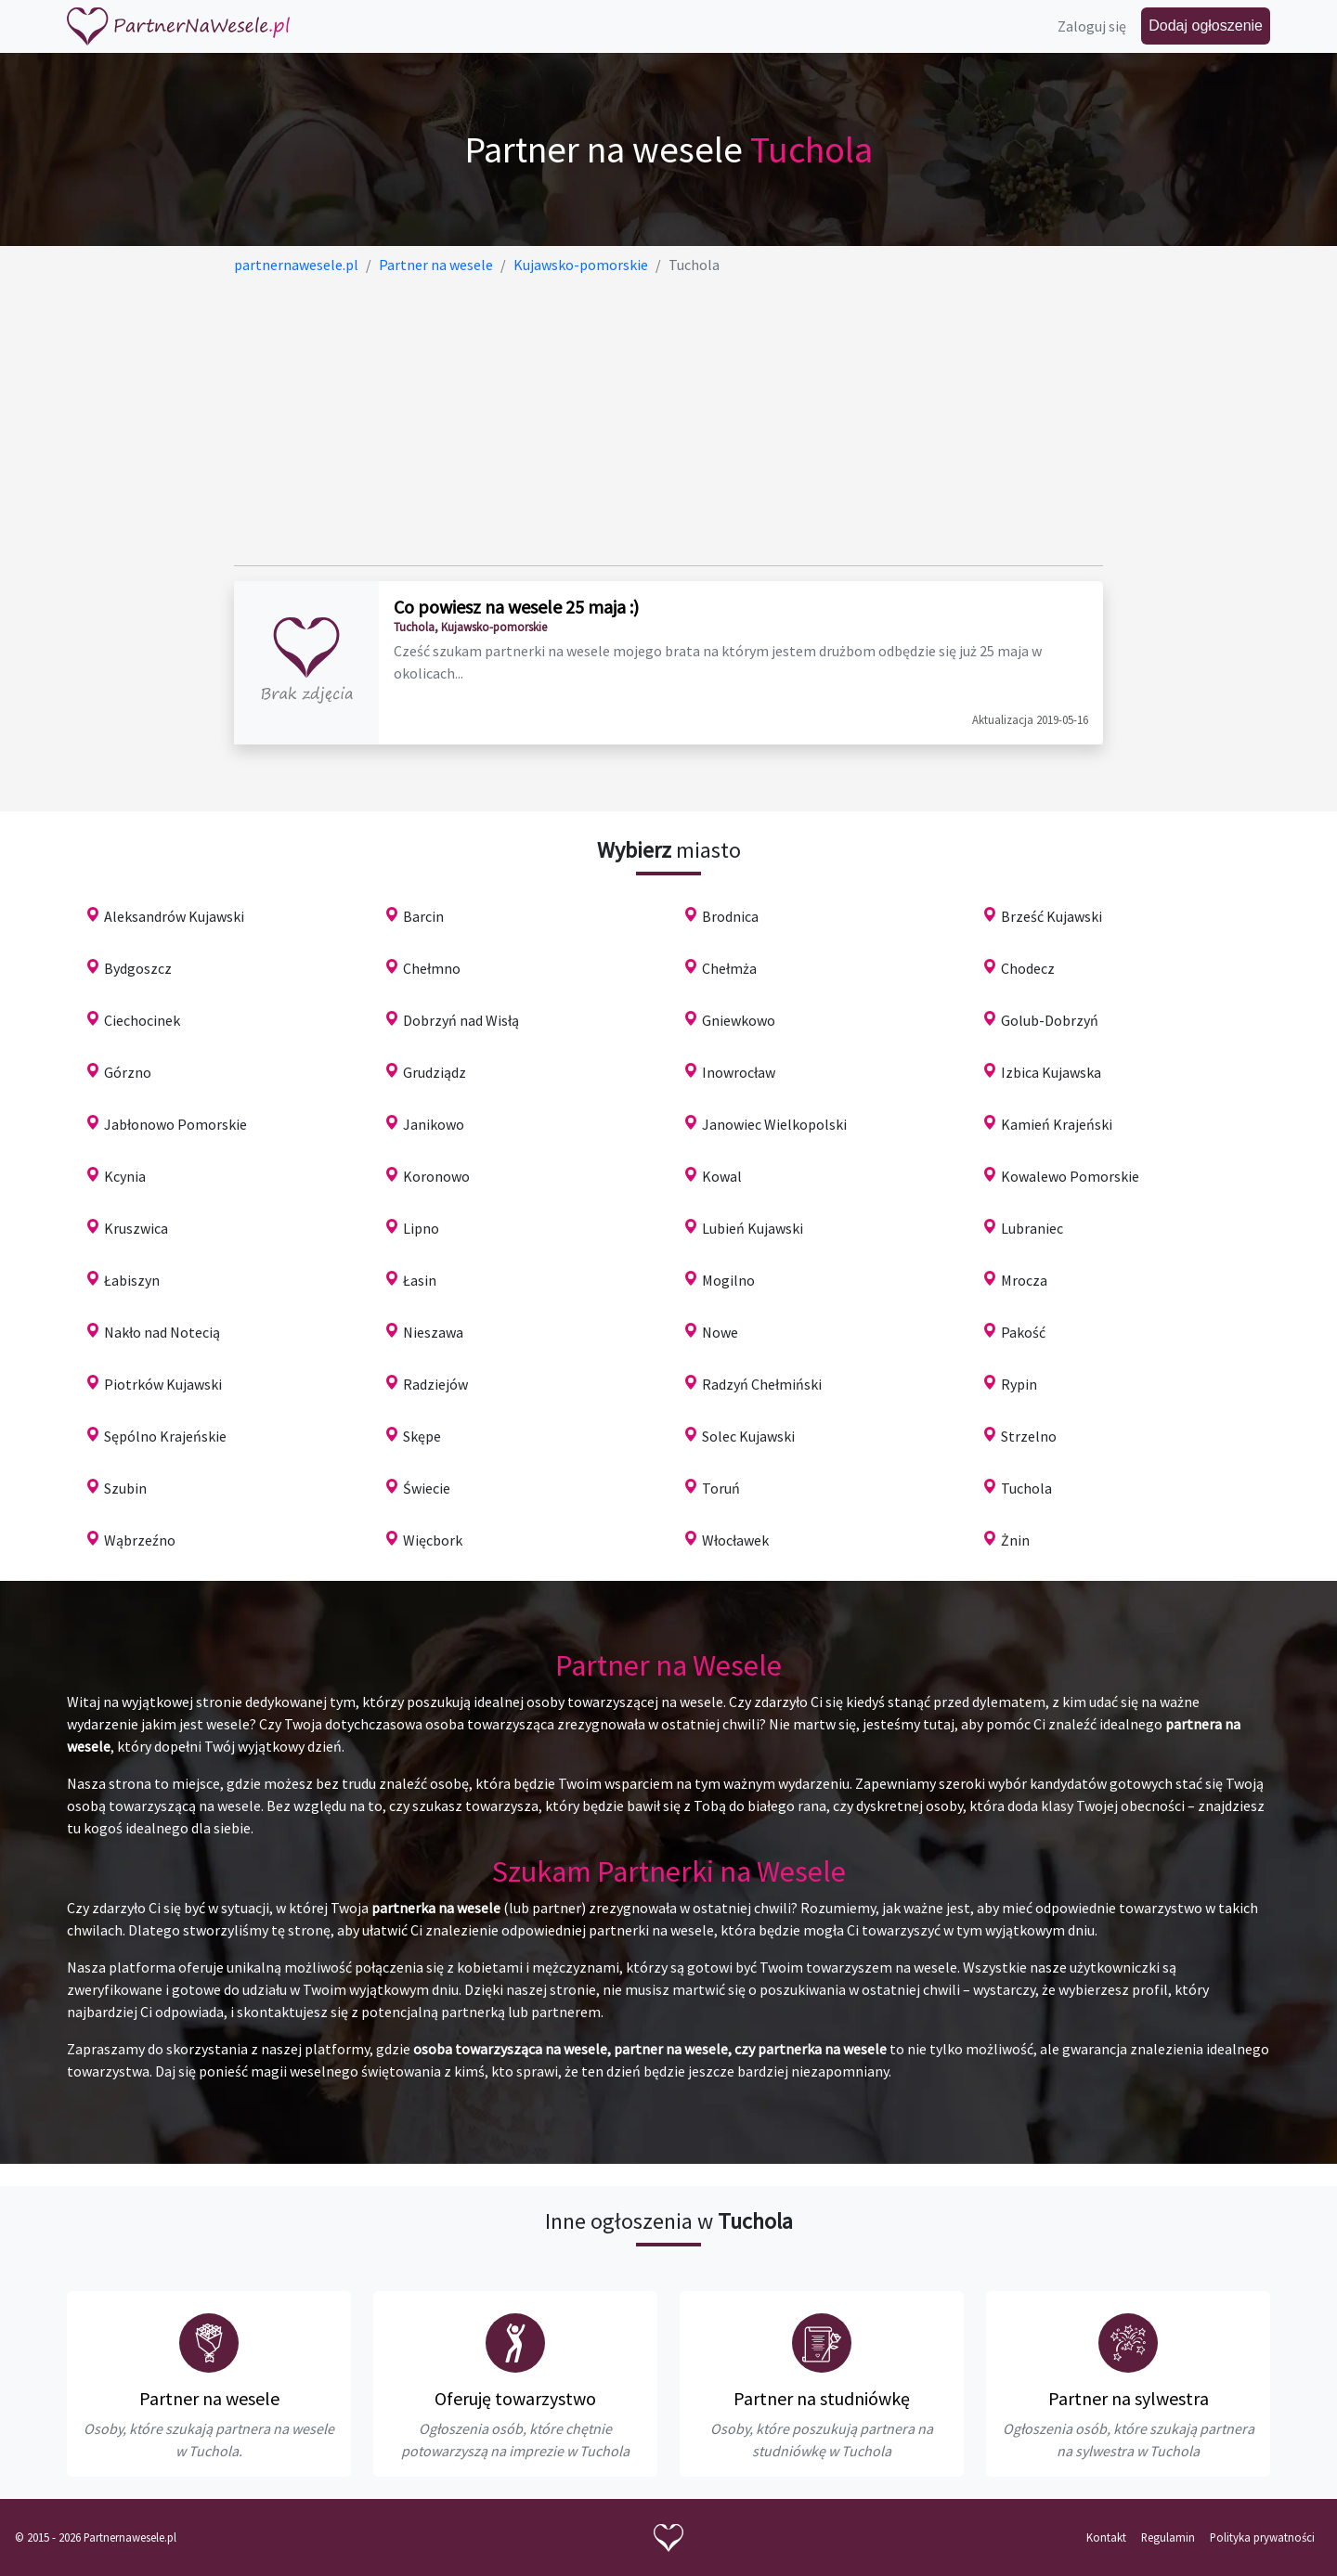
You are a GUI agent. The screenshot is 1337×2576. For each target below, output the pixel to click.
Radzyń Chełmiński (762, 1384)
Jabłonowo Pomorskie (175, 1124)
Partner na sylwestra (1128, 2398)
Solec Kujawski (748, 1436)
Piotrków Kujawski (163, 1384)
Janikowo (433, 1124)
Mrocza (1024, 1280)
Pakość (1023, 1332)
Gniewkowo (738, 1020)
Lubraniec (1032, 1228)
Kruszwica (136, 1228)
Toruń (721, 1488)
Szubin (125, 1488)
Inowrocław (738, 1072)
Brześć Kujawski (1051, 916)
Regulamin (1168, 2537)
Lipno (421, 1228)
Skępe (422, 1436)
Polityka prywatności (1262, 2537)
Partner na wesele (209, 2398)
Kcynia (125, 1176)
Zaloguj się (1092, 26)
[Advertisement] (668, 420)
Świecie (426, 1488)
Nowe (720, 1332)
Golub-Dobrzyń (1049, 1020)
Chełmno (432, 968)
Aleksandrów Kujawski (174, 916)
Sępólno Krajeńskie (165, 1436)
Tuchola (1026, 1488)
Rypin (1019, 1384)
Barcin (423, 916)
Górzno (127, 1072)
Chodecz (1028, 968)
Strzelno (1029, 1436)
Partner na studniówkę (821, 2398)
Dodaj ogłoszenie (1206, 25)
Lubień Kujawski (752, 1228)
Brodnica (730, 916)
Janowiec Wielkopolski (774, 1124)
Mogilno (728, 1280)
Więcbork (432, 1540)
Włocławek (735, 1540)
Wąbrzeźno (139, 1540)
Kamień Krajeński (1056, 1124)
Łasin (419, 1280)
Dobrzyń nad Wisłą (461, 1020)
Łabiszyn (132, 1280)
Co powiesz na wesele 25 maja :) (516, 606)
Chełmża (729, 968)
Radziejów (435, 1384)
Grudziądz (434, 1072)
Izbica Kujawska (1051, 1072)
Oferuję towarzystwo (515, 2398)
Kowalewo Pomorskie (1070, 1176)
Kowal (722, 1176)
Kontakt (1106, 2537)
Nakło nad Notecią (162, 1332)
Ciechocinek (142, 1020)
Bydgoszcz (138, 968)
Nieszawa (433, 1332)
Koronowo (436, 1176)
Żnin (1015, 1540)
